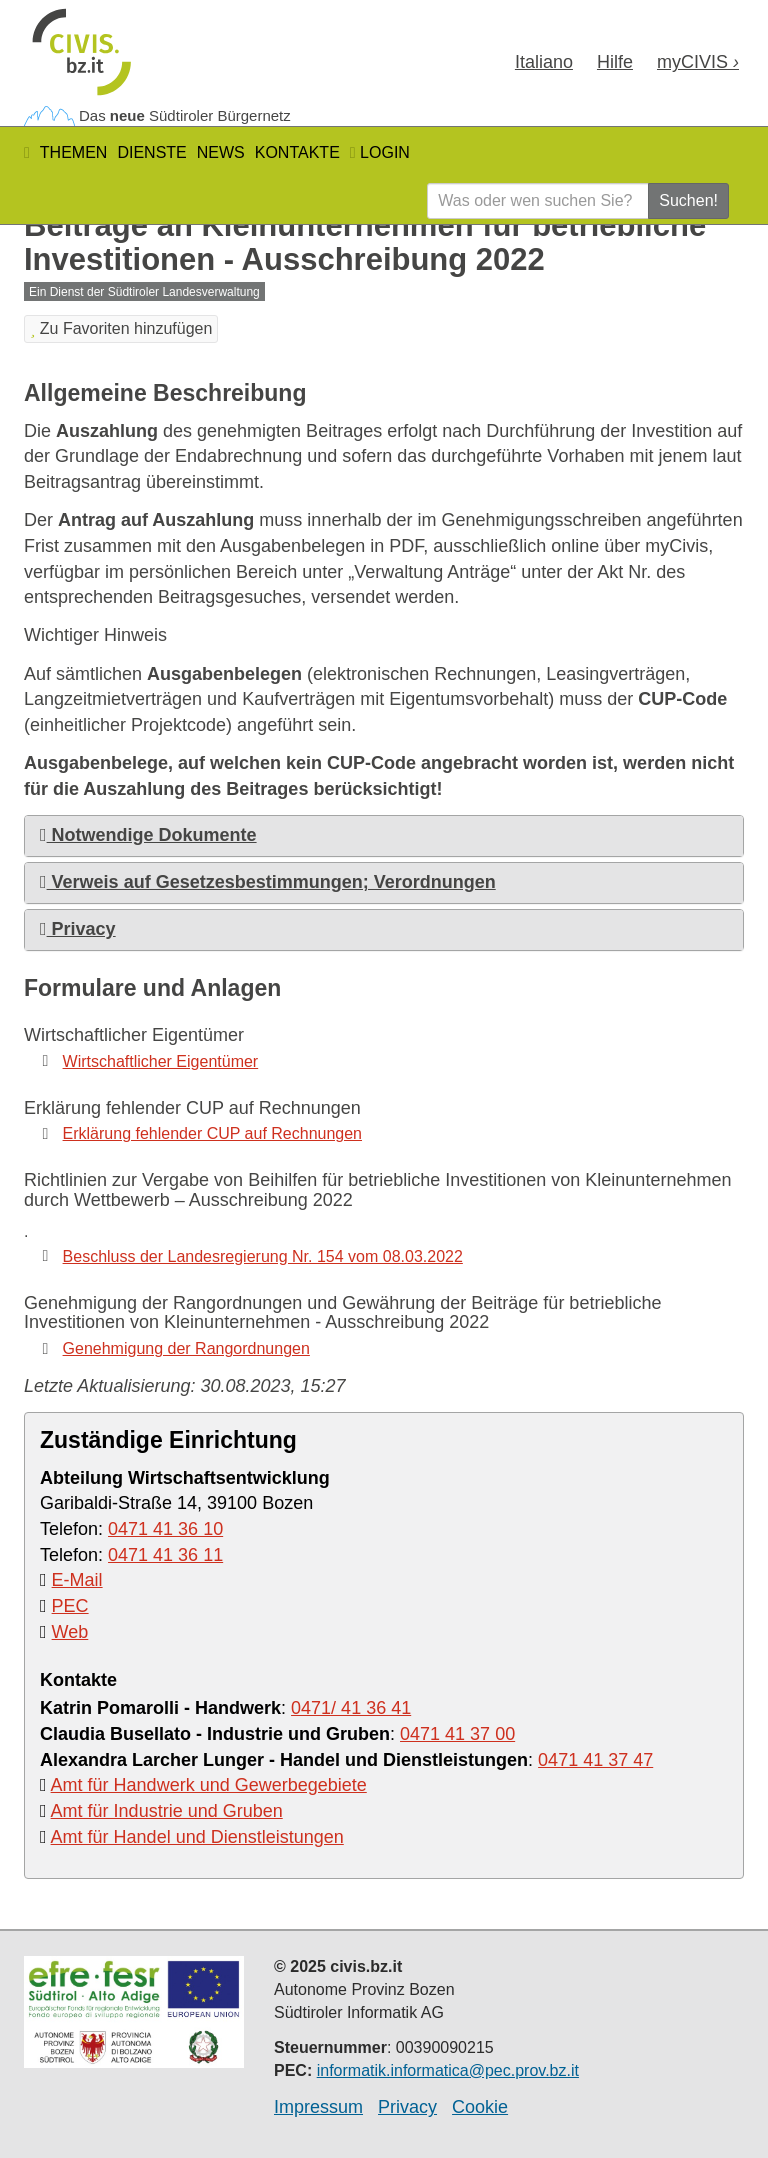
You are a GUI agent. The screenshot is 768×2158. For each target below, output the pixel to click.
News (221, 152)
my (698, 62)
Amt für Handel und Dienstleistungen (197, 1837)
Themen (74, 152)
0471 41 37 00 (457, 1734)
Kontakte (297, 152)
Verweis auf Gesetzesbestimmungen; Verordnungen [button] (268, 882)
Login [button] (380, 152)
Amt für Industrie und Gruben (167, 1811)
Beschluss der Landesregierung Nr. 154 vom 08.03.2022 (263, 1256)
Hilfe (615, 62)
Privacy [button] (78, 929)
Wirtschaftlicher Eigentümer (161, 1061)
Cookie (480, 2107)
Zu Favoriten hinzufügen (121, 328)
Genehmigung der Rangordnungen (186, 1348)
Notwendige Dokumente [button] (148, 835)
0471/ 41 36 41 (351, 1708)
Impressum (318, 2107)
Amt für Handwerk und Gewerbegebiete (209, 1785)
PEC (70, 1606)
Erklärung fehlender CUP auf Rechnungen (212, 1133)
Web (70, 1632)
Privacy (407, 2107)
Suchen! (688, 200)
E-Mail (77, 1580)
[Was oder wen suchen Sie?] (538, 201)
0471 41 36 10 (165, 1529)
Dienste (151, 152)
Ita (544, 62)
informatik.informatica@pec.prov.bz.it (448, 2070)
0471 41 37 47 (595, 1760)
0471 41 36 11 (165, 1555)
